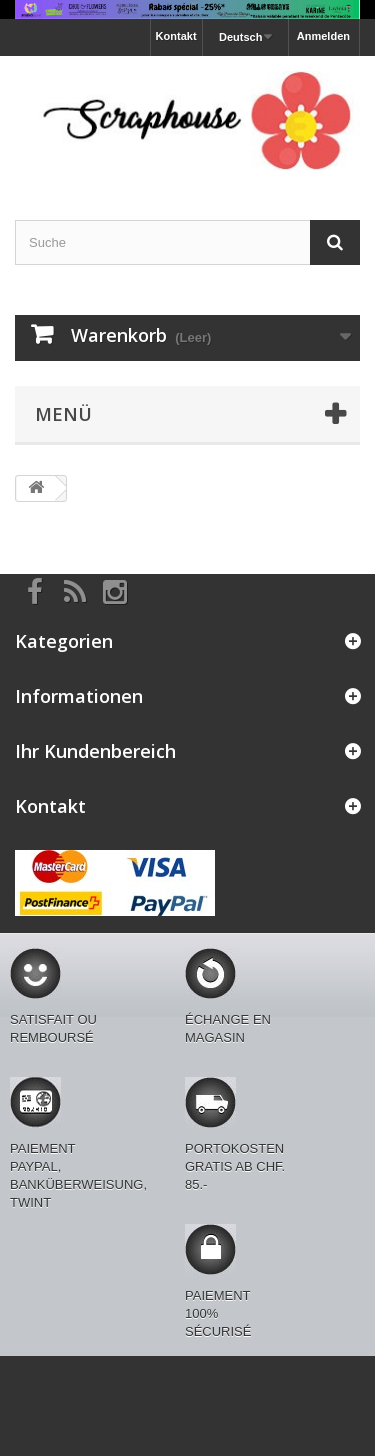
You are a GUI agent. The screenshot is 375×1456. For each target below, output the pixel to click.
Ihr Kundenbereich (95, 751)
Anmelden (323, 36)
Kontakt (176, 36)
